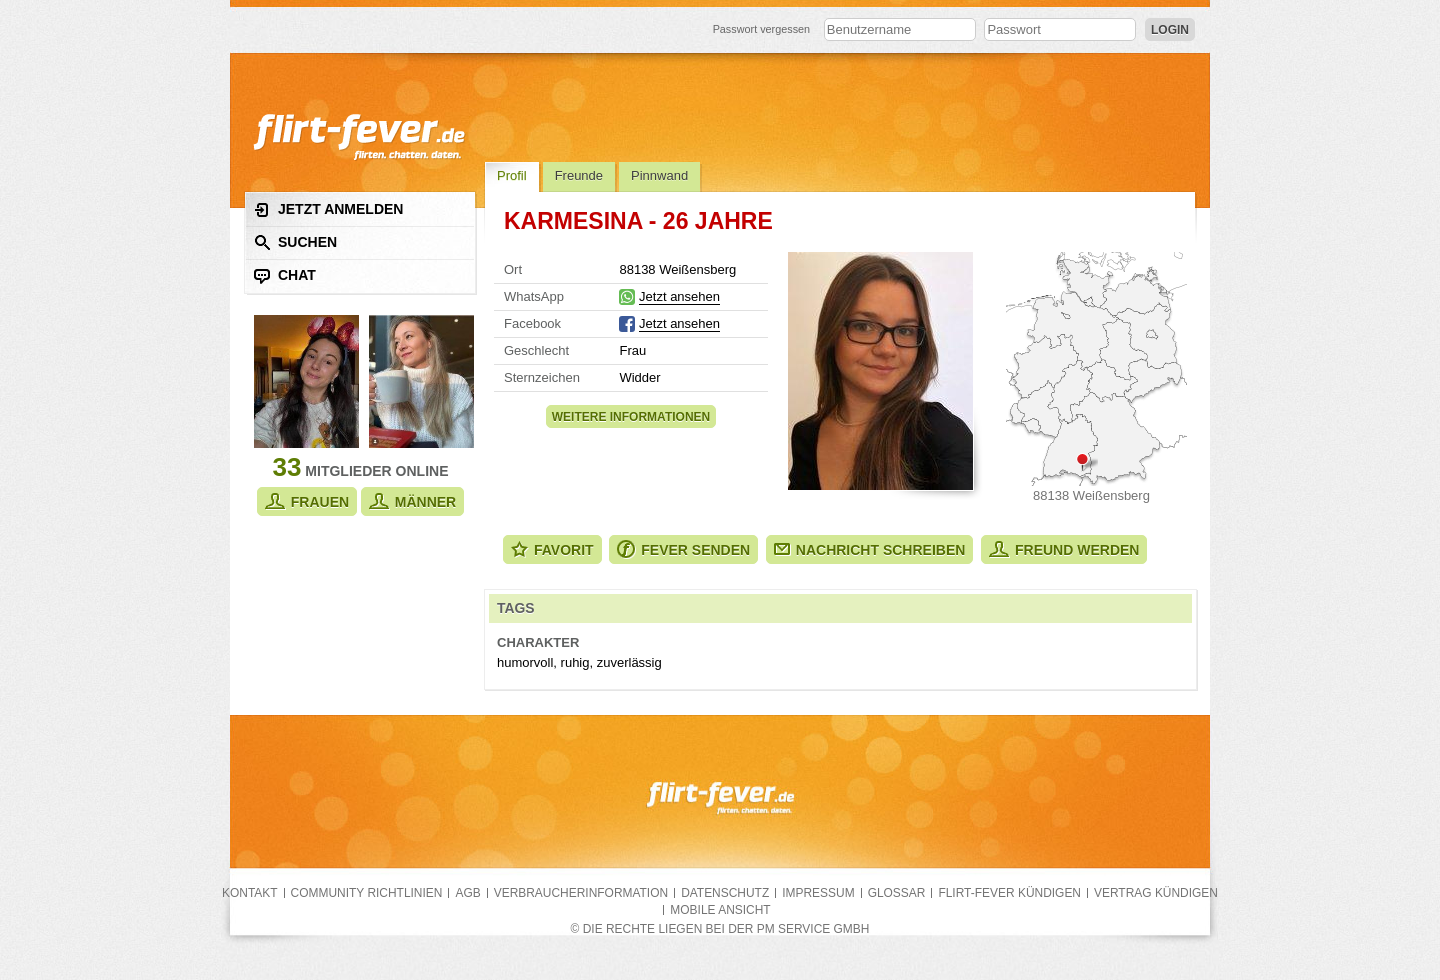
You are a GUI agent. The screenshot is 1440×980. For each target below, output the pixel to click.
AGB (467, 893)
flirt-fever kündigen (1009, 893)
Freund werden (1064, 549)
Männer (412, 501)
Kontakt (250, 893)
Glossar (897, 893)
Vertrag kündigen (1156, 893)
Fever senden (683, 549)
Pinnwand (659, 175)
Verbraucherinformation (581, 893)
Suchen (295, 242)
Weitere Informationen (631, 417)
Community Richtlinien (367, 893)
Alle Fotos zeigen (880, 371)
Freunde (579, 175)
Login (1170, 30)
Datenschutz (725, 893)
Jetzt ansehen (679, 296)
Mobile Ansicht (720, 910)
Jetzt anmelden (328, 209)
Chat (285, 275)
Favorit (552, 549)
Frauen (307, 501)
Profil (512, 175)
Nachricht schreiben (870, 550)
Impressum (818, 893)
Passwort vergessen (762, 29)
